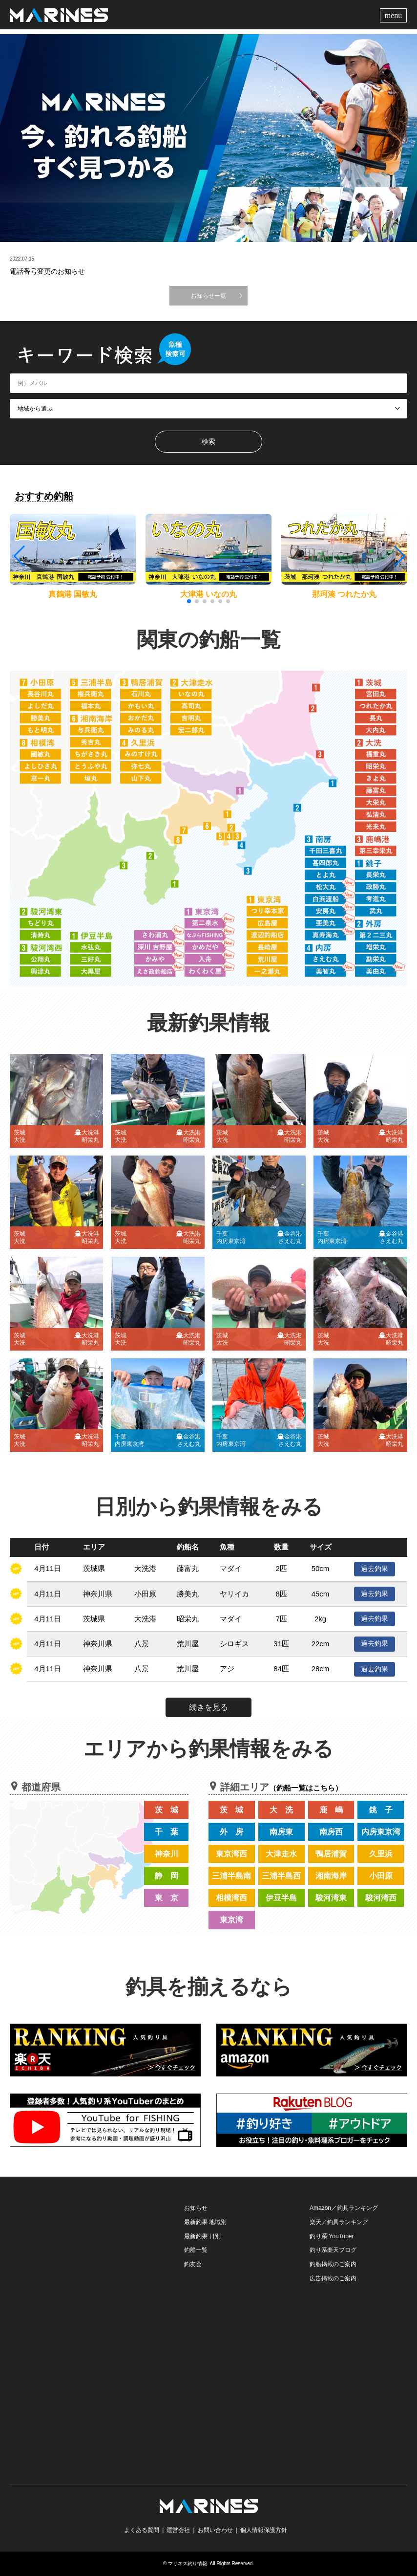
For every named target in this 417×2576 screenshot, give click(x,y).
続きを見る (208, 1707)
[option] (208, 138)
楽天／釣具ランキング (339, 2222)
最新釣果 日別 (202, 2236)
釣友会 (193, 2264)
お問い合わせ (215, 2530)
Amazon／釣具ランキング (344, 2208)
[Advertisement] (83, 2262)
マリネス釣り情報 (187, 2563)
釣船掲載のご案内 (333, 2264)
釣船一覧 (196, 2250)
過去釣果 (374, 1568)
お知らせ (196, 2208)
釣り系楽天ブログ (333, 2250)
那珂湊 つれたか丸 (344, 594)
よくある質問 (141, 2530)
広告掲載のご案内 (333, 2278)
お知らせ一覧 (208, 295)
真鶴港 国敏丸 (72, 594)
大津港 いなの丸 (208, 594)
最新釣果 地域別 (205, 2222)
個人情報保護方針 (263, 2530)
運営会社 (178, 2530)
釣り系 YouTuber (332, 2236)
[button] (398, 556)
